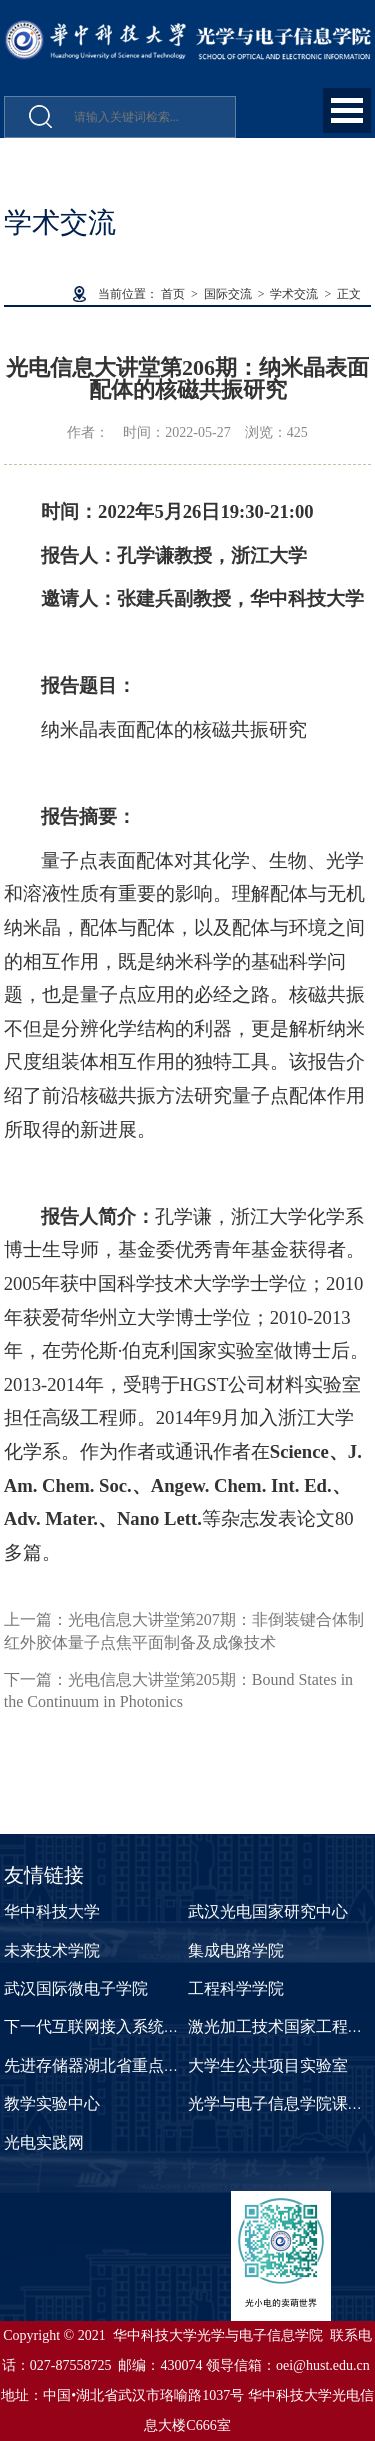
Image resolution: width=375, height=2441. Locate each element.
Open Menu (347, 110)
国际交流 (228, 294)
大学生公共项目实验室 (268, 2065)
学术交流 (294, 294)
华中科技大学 (52, 1911)
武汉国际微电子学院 (76, 1988)
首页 (173, 294)
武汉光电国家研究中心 (268, 1911)
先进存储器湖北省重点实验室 (108, 2065)
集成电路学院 (236, 1950)
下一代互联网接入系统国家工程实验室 (140, 2026)
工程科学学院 (236, 1988)
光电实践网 (44, 2142)
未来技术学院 (52, 1950)
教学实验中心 (52, 2103)
